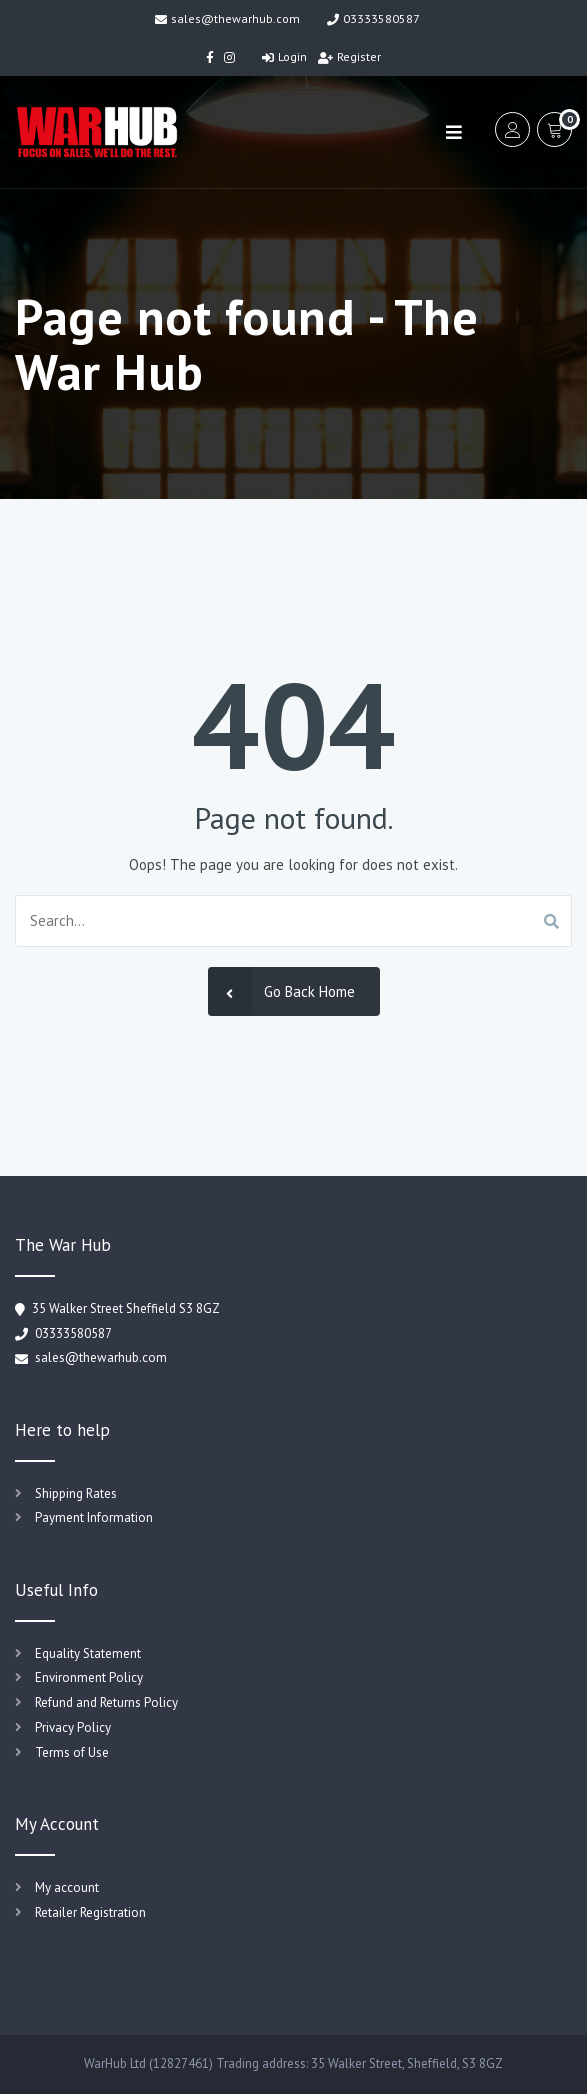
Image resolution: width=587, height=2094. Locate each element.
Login (284, 56)
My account (67, 1887)
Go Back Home (281, 991)
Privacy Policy (73, 1727)
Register (349, 56)
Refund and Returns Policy (106, 1702)
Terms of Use (72, 1752)
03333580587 (373, 18)
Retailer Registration (90, 1912)
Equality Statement (88, 1653)
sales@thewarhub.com (227, 18)
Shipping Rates (76, 1493)
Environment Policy (89, 1677)
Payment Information (94, 1517)
